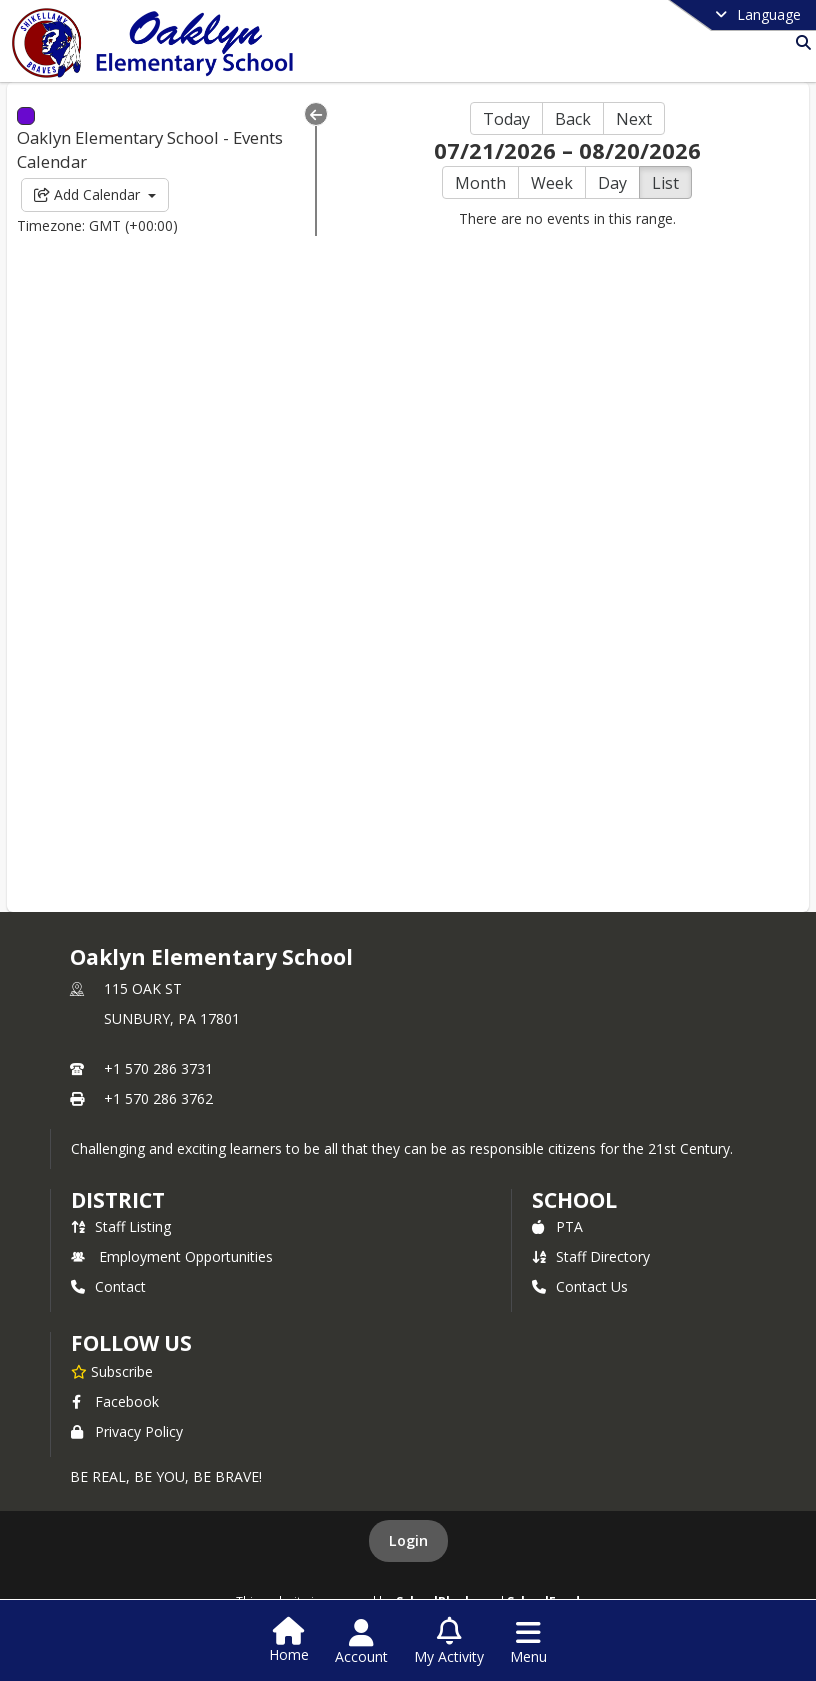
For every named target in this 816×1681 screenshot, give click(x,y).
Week (552, 183)
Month (480, 183)
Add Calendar (95, 194)
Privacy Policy (127, 1431)
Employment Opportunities (172, 1256)
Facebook (115, 1401)
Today (506, 119)
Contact (108, 1286)
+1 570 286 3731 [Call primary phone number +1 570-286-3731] (158, 1068)
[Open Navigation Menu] (528, 1642)
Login (408, 1540)
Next (634, 119)
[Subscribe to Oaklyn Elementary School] (112, 1371)
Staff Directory (591, 1256)
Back (573, 119)
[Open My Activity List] (449, 1642)
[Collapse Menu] (316, 114)
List (665, 183)
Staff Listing (121, 1226)
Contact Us (580, 1286)
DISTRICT (118, 1200)
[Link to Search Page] (799, 42)
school (574, 1200)
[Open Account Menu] (361, 1642)
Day (612, 183)
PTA (557, 1226)
